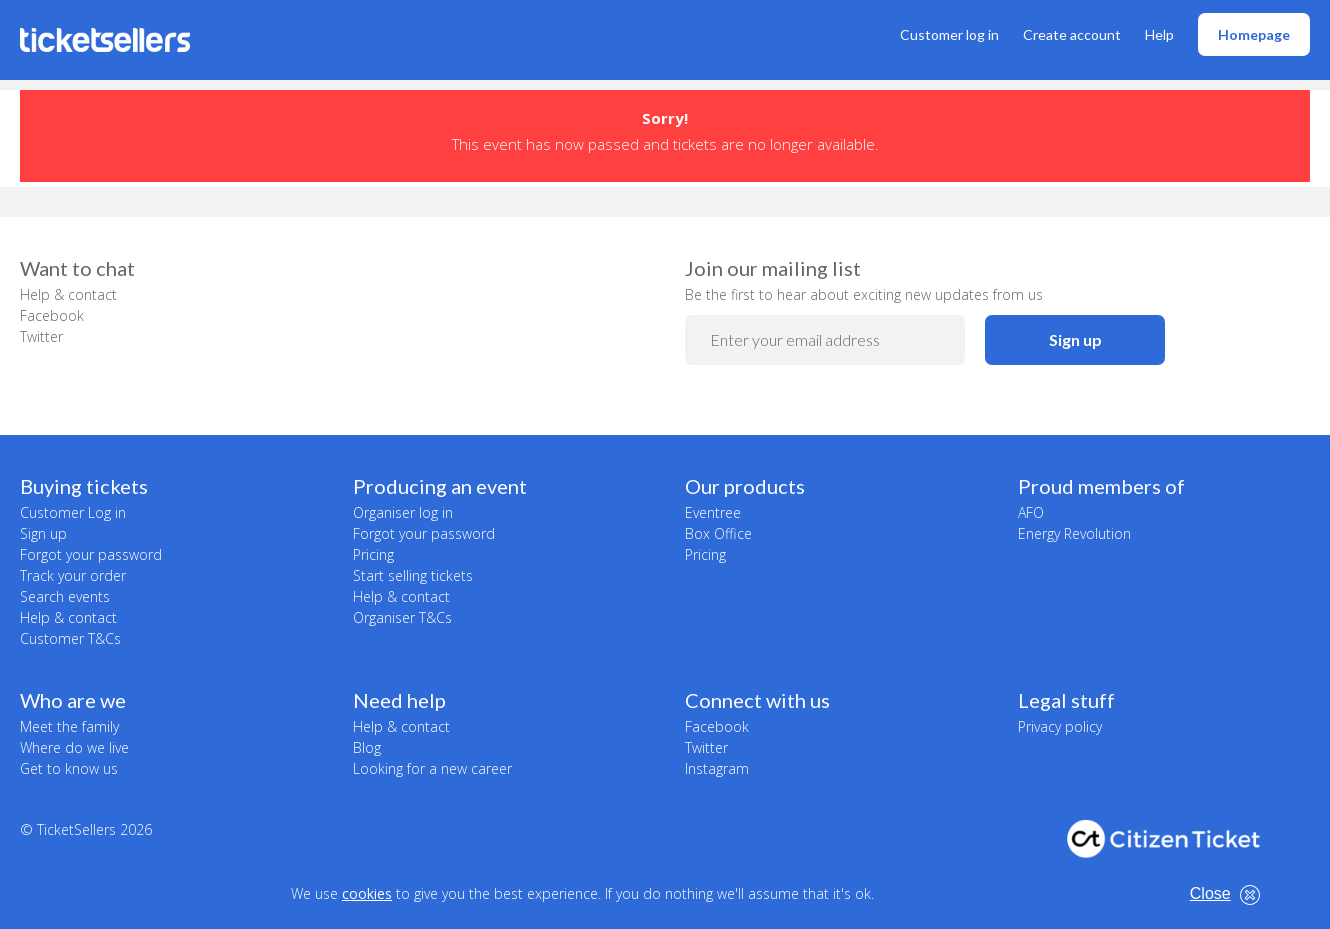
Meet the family (69, 726)
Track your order (73, 575)
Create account (1072, 34)
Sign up (1075, 339)
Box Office (718, 533)
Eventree (713, 512)
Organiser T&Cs (402, 617)
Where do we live (74, 747)
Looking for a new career (432, 768)
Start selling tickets (413, 575)
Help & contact (68, 294)
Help (1159, 34)
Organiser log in (403, 512)
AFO (1031, 512)
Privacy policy (1060, 726)
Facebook (52, 315)
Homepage (1254, 34)
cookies (367, 893)
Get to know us (69, 768)
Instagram (717, 768)
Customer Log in (73, 512)
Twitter (41, 336)
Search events (65, 596)
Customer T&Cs (70, 638)
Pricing (373, 554)
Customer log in (949, 34)
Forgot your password (91, 554)
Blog (367, 747)
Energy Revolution (1074, 533)
